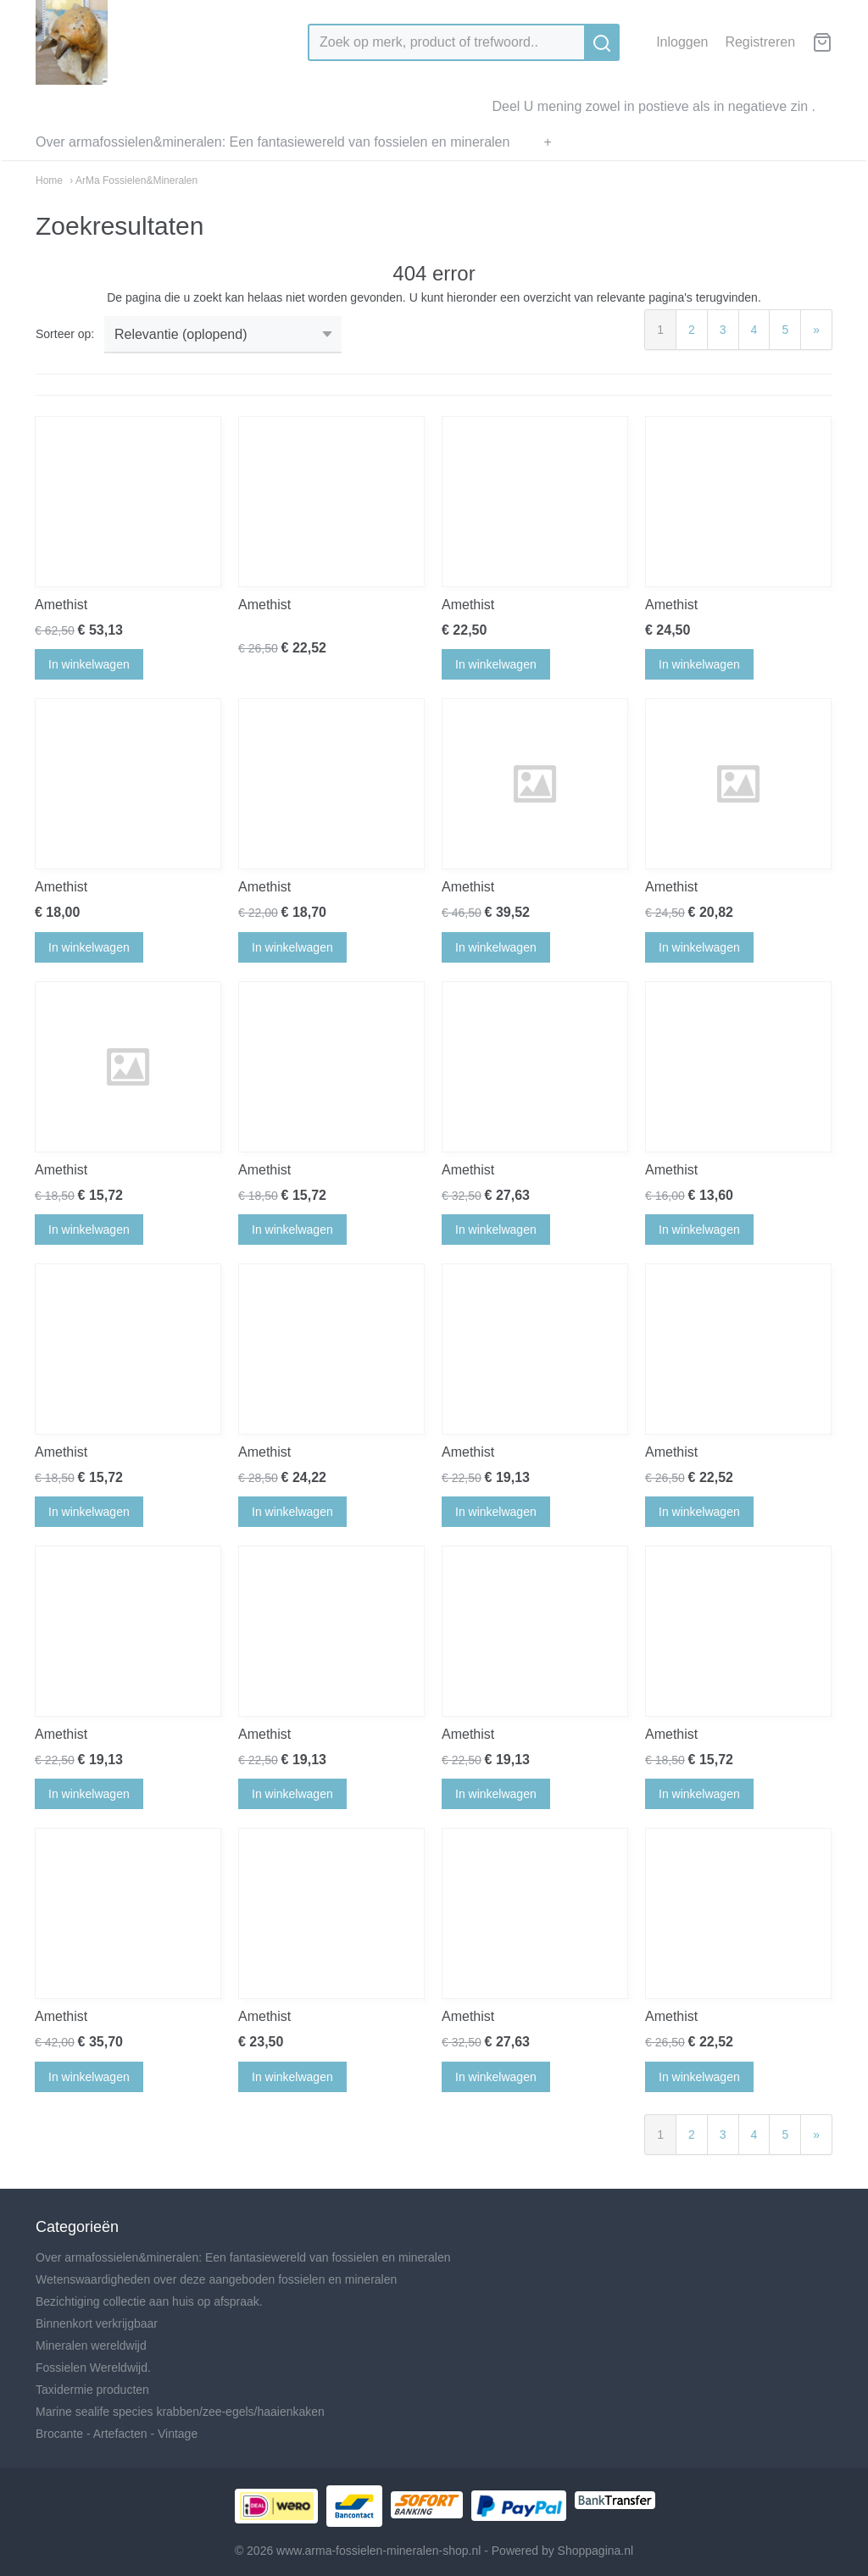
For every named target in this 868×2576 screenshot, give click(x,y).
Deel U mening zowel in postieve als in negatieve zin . (653, 106)
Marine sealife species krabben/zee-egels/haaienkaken (180, 2411)
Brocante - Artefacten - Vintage (117, 2433)
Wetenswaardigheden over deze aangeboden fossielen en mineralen (216, 2279)
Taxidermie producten (92, 2389)
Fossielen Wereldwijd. (93, 2367)
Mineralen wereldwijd (91, 2345)
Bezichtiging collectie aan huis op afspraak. (149, 2301)
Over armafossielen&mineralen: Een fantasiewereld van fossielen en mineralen (272, 142)
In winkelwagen (89, 664)
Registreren (760, 42)
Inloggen (682, 42)
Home (49, 180)
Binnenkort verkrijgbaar (97, 2323)
